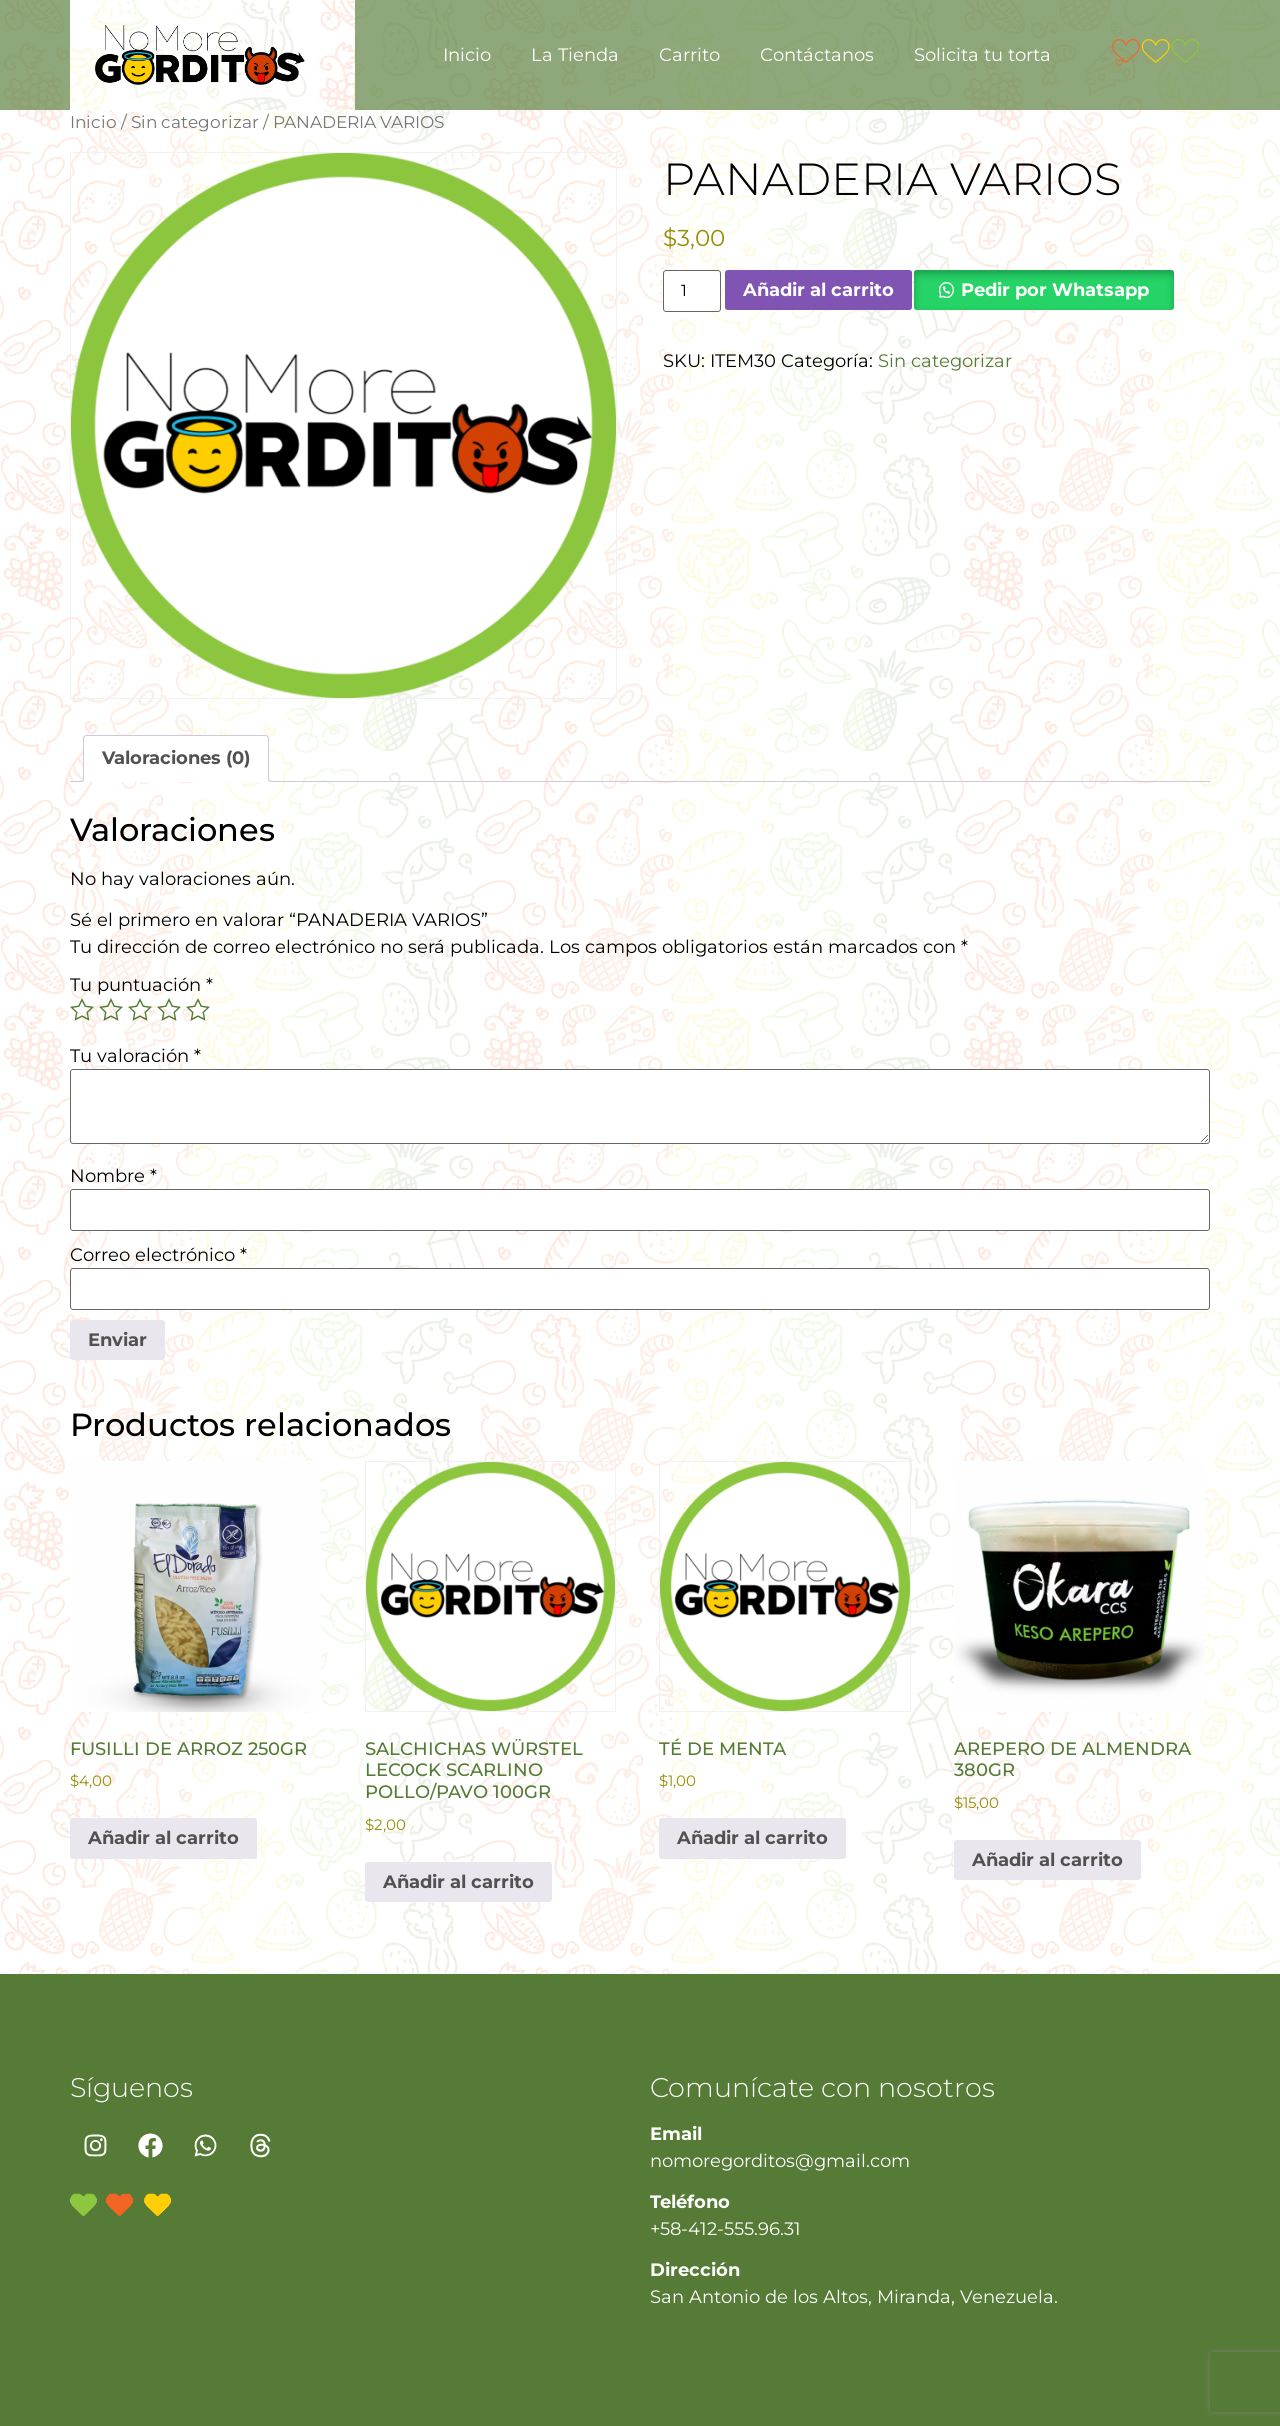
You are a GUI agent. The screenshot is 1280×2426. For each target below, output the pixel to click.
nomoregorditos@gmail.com (780, 2161)
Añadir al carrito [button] (163, 1838)
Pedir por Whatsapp (1055, 290)
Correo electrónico (158, 1255)
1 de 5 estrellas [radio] (82, 1010)
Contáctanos (817, 55)
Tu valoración (135, 1056)
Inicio (467, 55)
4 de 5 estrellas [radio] (169, 1010)
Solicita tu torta (982, 55)
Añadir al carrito (818, 290)
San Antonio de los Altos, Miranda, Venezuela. (854, 2297)
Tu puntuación (141, 985)
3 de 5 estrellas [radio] (140, 1010)
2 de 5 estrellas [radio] (111, 1010)
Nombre (113, 1176)
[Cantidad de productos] (692, 291)
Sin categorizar (195, 122)
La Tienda (575, 55)
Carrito (689, 55)
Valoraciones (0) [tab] (176, 758)
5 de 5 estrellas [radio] (198, 1010)
